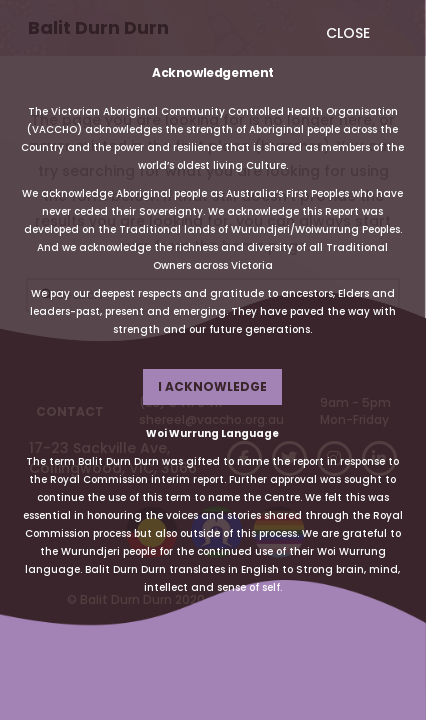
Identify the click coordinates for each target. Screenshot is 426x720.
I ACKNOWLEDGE (212, 386)
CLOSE (348, 33)
